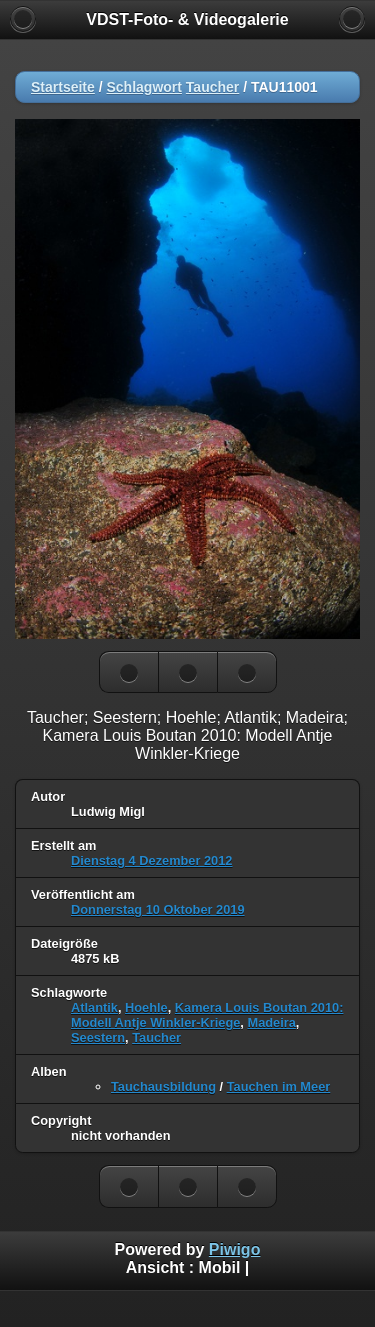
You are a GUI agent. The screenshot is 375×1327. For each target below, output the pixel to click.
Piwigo (235, 1249)
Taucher (212, 87)
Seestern (98, 1037)
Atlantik (94, 1007)
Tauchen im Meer (279, 1086)
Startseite (63, 87)
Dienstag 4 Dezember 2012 (151, 860)
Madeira (271, 1022)
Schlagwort (143, 87)
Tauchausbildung (163, 1086)
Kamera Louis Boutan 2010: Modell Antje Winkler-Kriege (207, 1015)
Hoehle (146, 1007)
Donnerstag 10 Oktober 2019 (158, 909)
